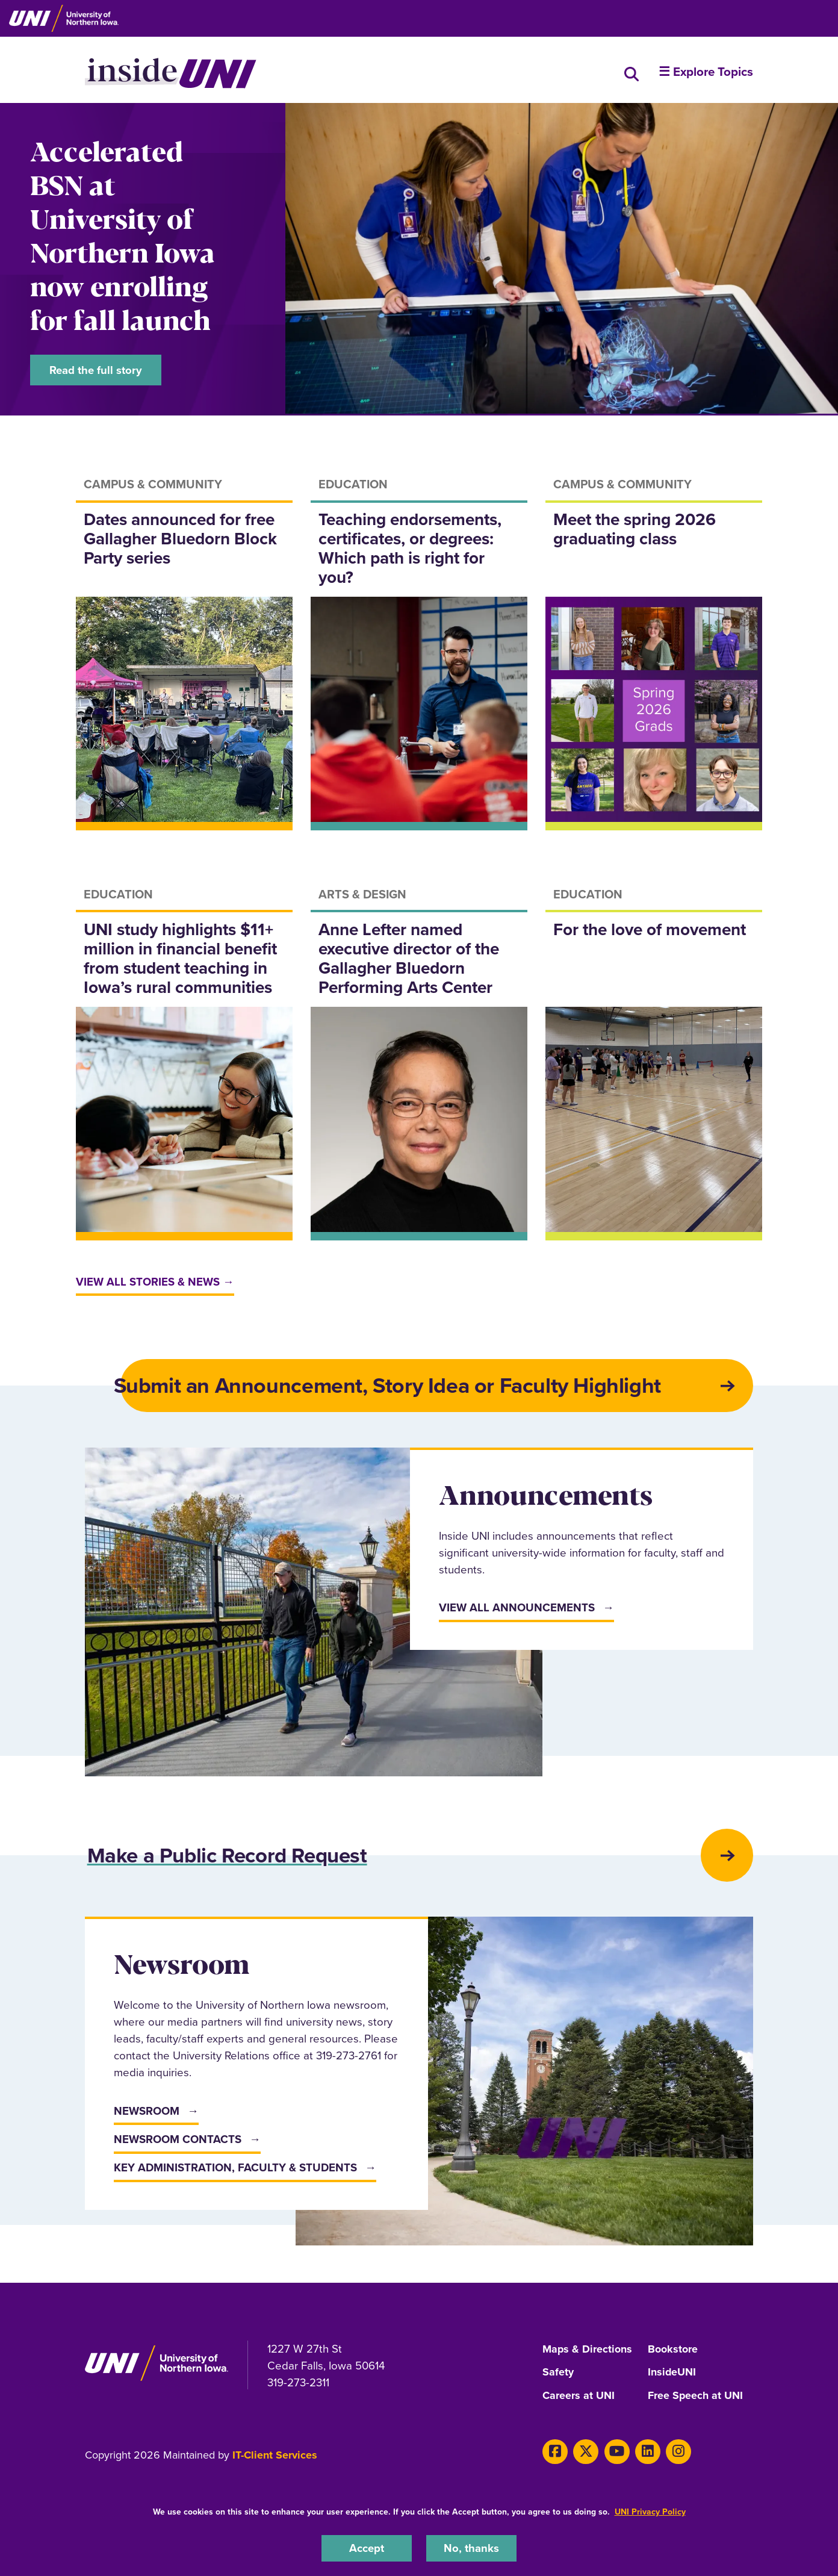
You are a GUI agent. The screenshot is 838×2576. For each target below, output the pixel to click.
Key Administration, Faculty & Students (235, 2172)
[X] (585, 2454)
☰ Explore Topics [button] (706, 71)
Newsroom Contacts (177, 2143)
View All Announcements (517, 1610)
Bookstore (673, 2354)
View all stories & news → (155, 1283)
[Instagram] (676, 2454)
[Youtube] (615, 2454)
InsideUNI (672, 2376)
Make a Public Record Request (231, 1859)
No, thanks (471, 2548)
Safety (558, 2376)
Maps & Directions (587, 2354)
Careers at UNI (578, 2399)
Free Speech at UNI (695, 2399)
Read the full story (95, 370)
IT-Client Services (274, 2458)
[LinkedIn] (646, 2454)
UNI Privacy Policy (650, 2512)
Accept (366, 2548)
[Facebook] (554, 2454)
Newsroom (146, 2115)
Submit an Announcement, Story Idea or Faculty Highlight (391, 1388)
